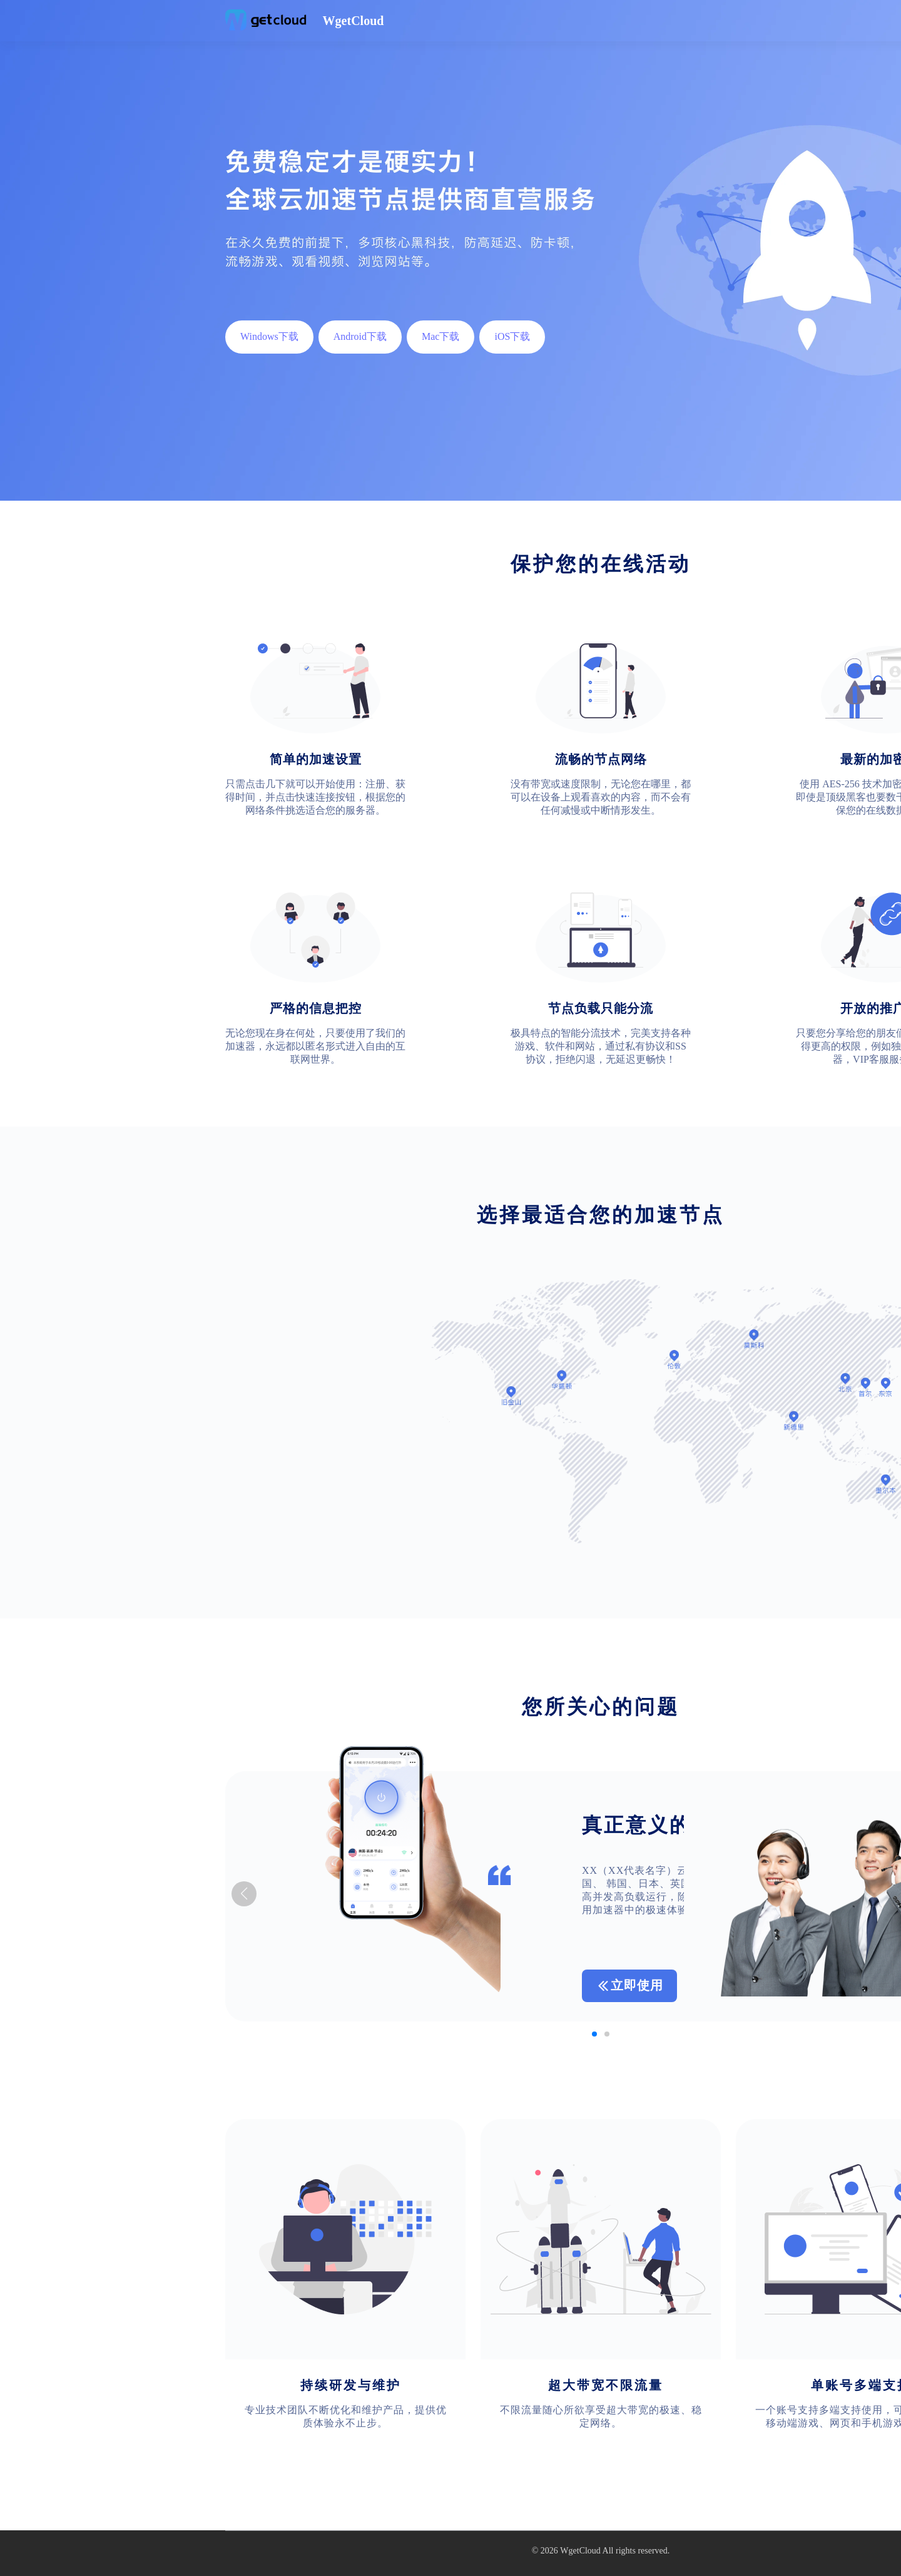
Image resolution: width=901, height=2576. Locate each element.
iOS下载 (512, 336)
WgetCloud (580, 2550)
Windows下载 (269, 336)
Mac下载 (440, 336)
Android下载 (360, 336)
